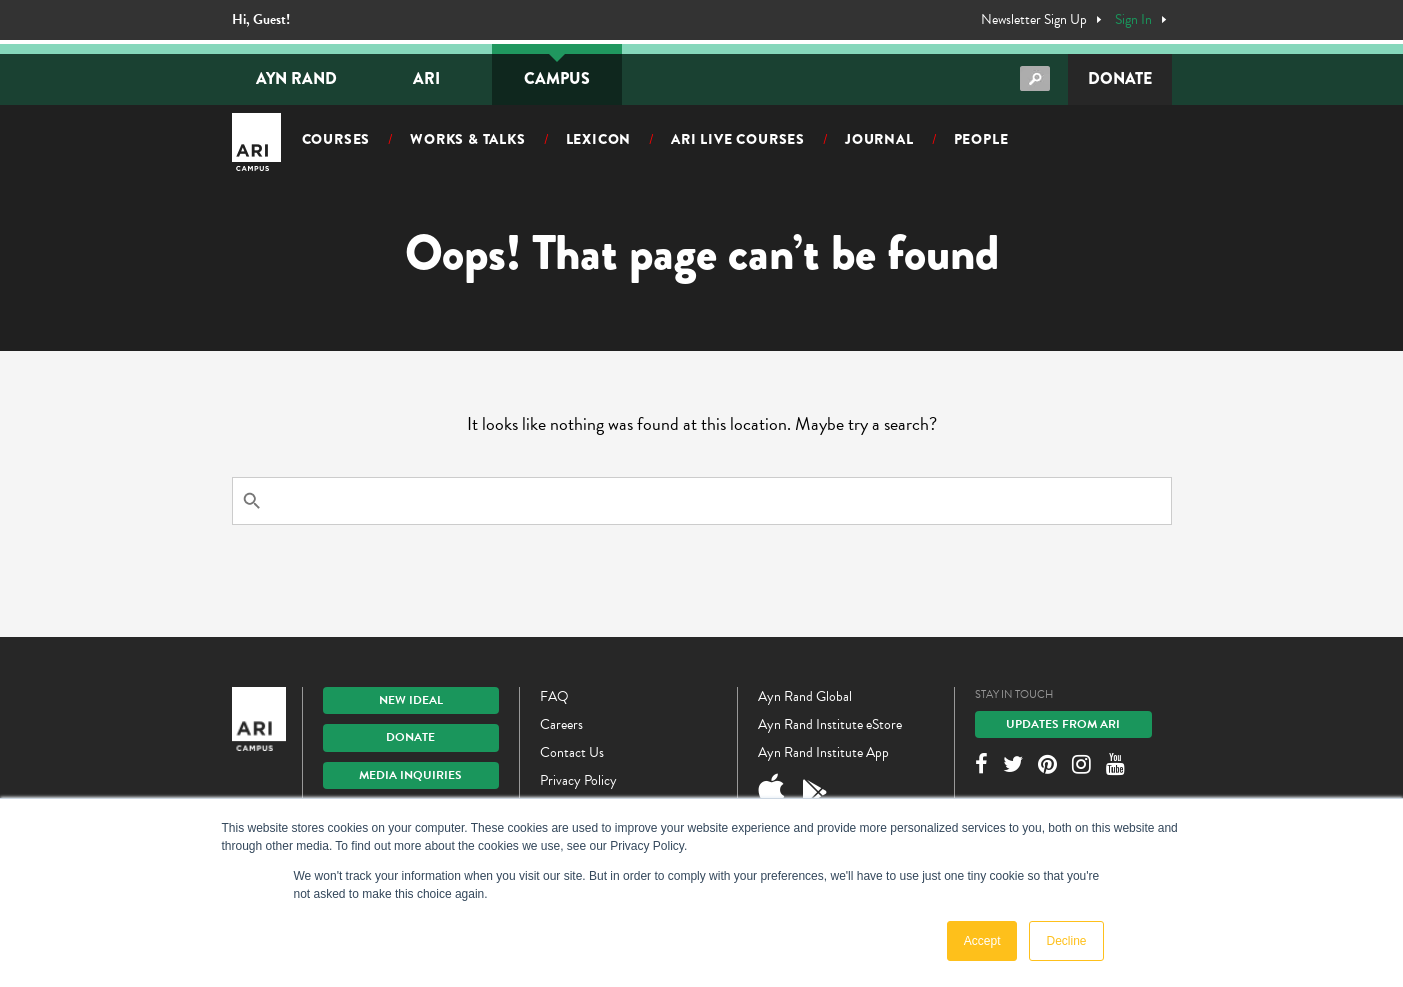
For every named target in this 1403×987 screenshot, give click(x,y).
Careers (561, 724)
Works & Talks (467, 139)
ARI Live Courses (738, 139)
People (981, 139)
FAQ (554, 696)
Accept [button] (982, 941)
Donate (1120, 78)
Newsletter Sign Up (1034, 20)
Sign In (1133, 20)
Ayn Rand (296, 78)
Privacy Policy (578, 780)
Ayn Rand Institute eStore (830, 724)
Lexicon (599, 139)
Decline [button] (1066, 941)
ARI (426, 78)
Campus (557, 78)
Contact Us (572, 752)
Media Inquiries (410, 775)
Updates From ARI (1063, 724)
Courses (336, 139)
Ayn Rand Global (805, 696)
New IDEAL (411, 700)
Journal (879, 139)
